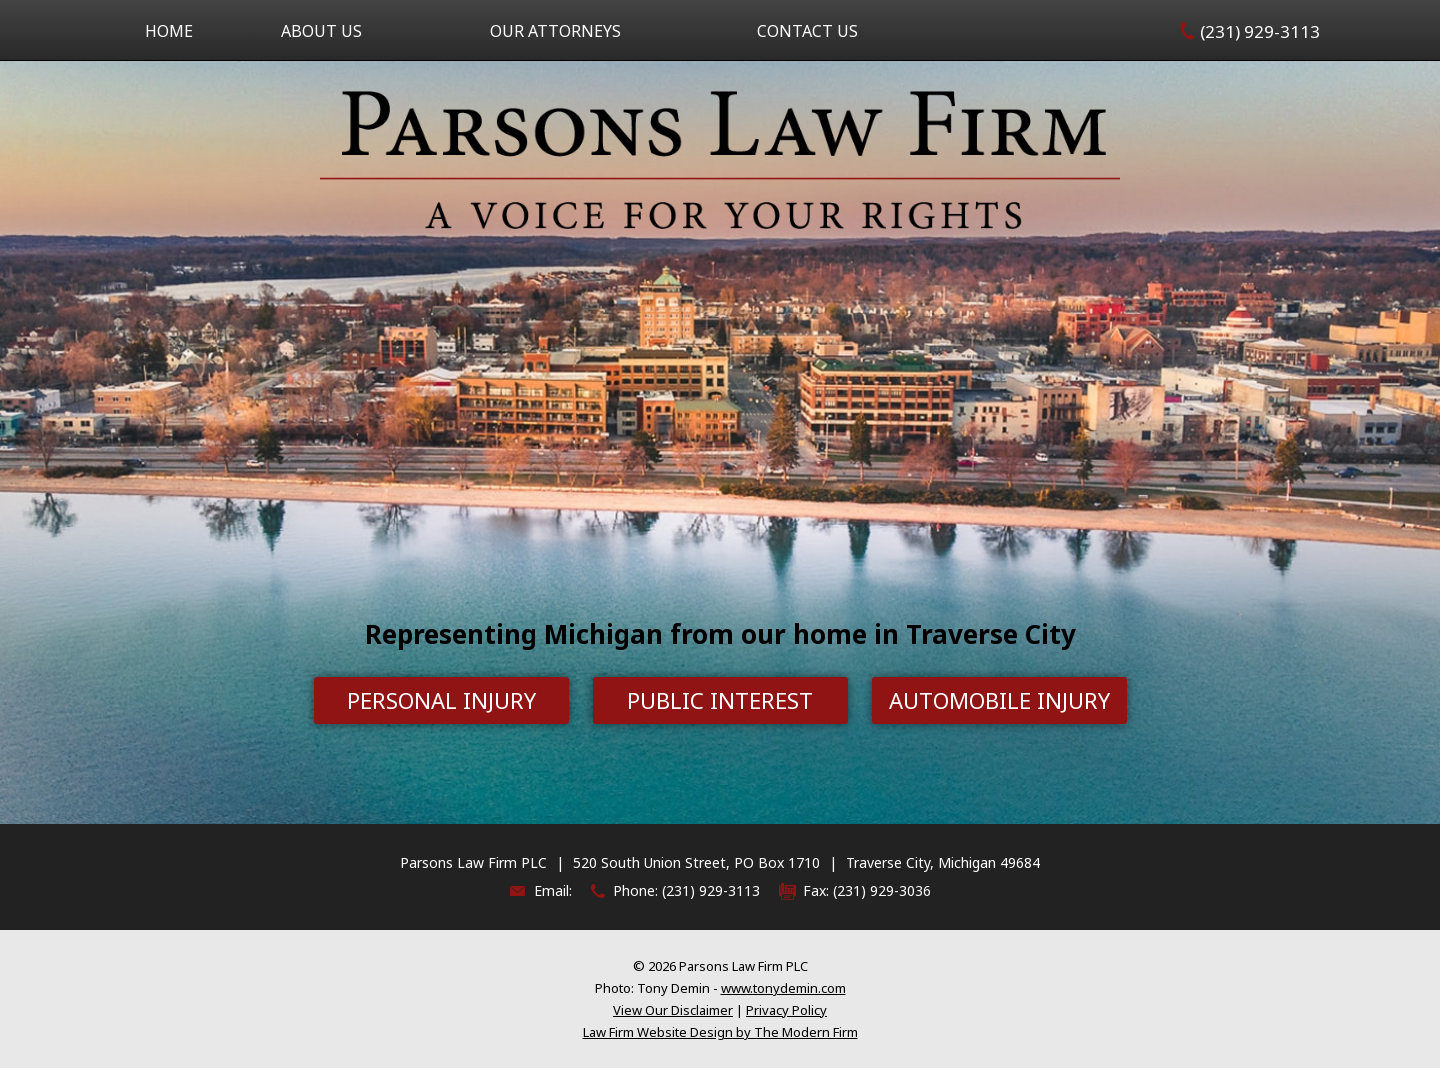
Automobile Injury (999, 700)
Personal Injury (441, 700)
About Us (321, 31)
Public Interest (720, 700)
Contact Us (807, 31)
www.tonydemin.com (783, 988)
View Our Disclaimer (673, 1010)
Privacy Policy (786, 1010)
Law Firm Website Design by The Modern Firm (720, 1032)
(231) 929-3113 (1260, 31)
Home (169, 31)
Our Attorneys (555, 31)
